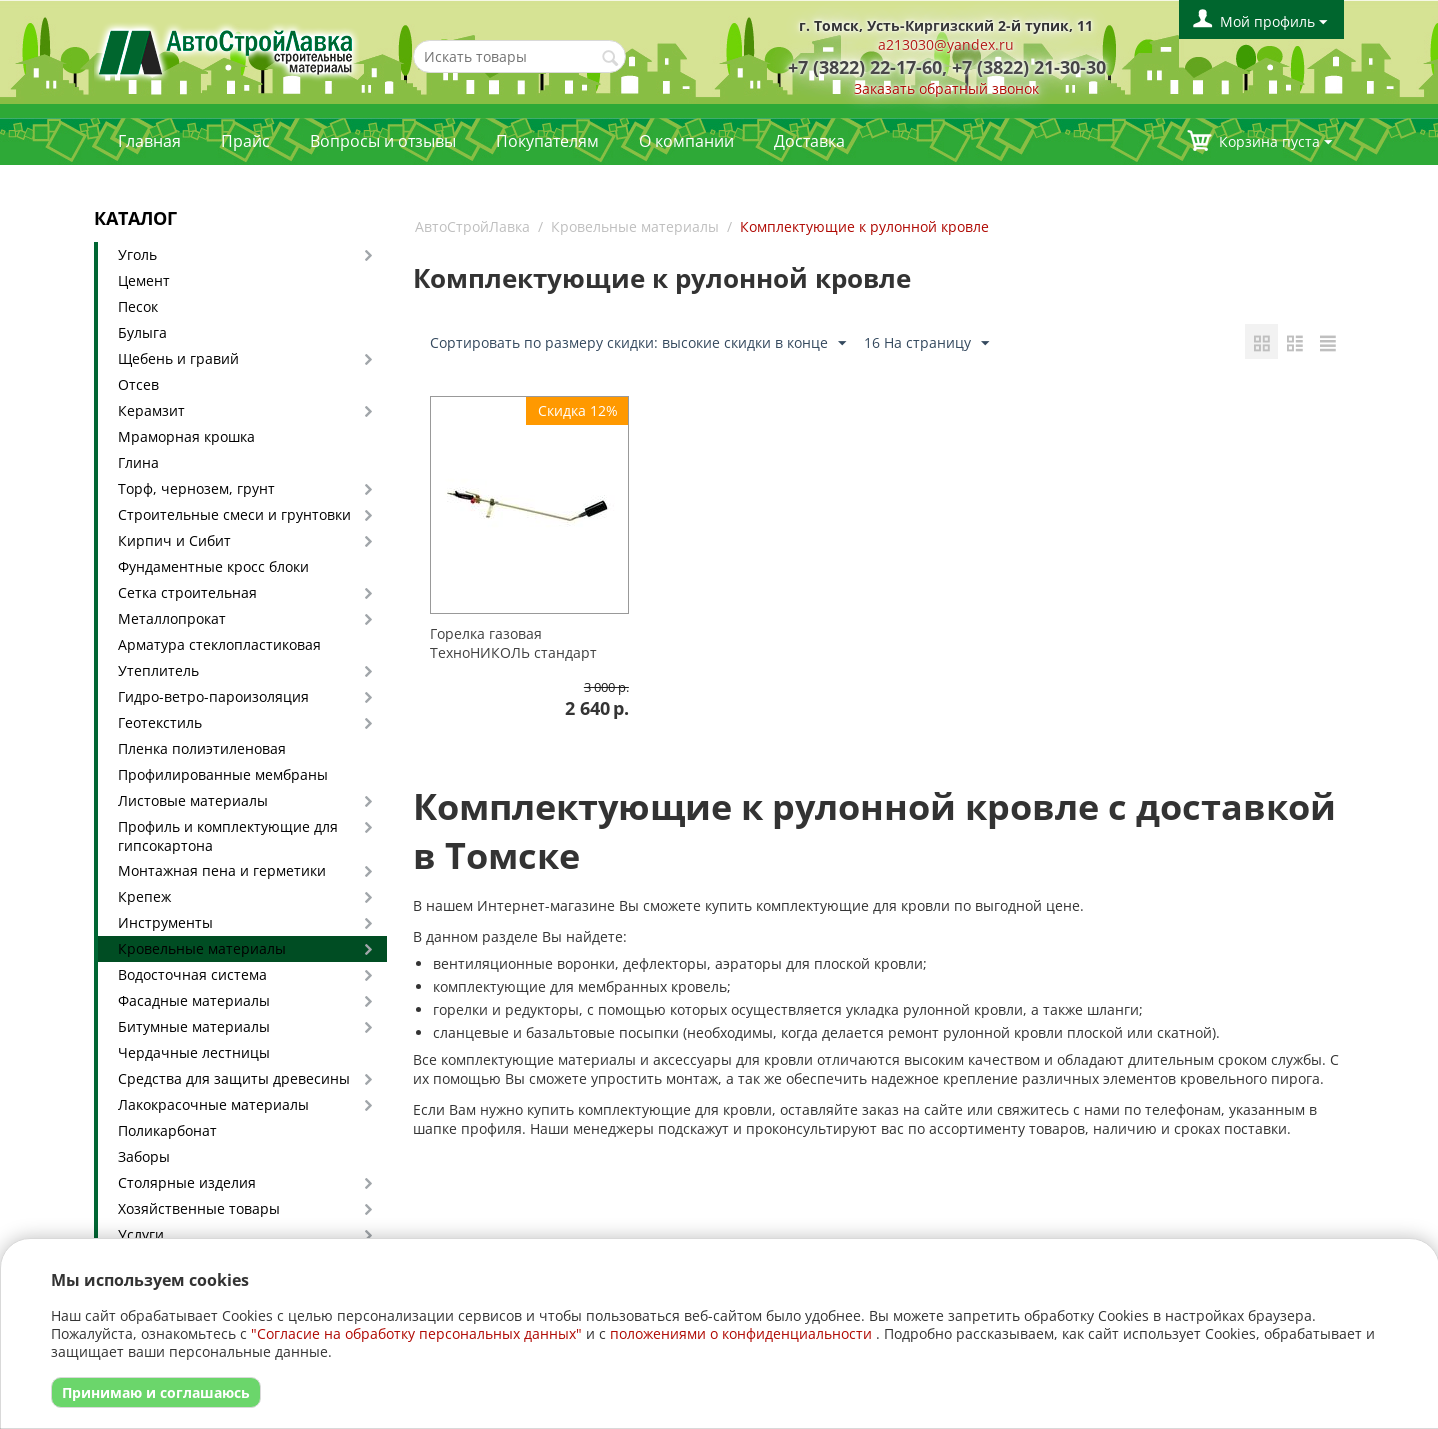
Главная (149, 141)
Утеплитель (158, 670)
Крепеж (144, 896)
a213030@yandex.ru (946, 44)
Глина (138, 462)
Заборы (144, 1156)
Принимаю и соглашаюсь (156, 1392)
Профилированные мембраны (223, 774)
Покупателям (547, 141)
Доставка (809, 141)
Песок (138, 306)
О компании (686, 141)
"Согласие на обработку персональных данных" (416, 1333)
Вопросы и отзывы (383, 141)
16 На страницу (926, 343)
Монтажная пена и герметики (222, 870)
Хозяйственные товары (199, 1208)
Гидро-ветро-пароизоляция (213, 696)
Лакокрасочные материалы (213, 1104)
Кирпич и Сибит (174, 540)
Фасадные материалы (194, 1000)
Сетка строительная (187, 592)
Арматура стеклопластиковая (219, 644)
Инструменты (165, 922)
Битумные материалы (194, 1026)
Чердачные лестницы (194, 1052)
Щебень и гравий (178, 358)
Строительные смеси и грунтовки (234, 514)
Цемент (144, 280)
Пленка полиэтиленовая (202, 748)
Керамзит (151, 410)
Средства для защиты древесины (234, 1078)
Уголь (137, 254)
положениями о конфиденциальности (741, 1333)
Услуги (141, 1234)
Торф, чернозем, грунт (196, 488)
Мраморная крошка (186, 436)
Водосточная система (192, 974)
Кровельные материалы (202, 948)
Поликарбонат (167, 1130)
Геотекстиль (160, 722)
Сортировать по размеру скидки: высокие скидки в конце (638, 343)
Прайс (245, 141)
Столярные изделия (187, 1182)
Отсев (138, 384)
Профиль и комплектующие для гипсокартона (228, 836)
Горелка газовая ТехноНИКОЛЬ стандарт (513, 643)
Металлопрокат (172, 618)
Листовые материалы (193, 800)
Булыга (142, 332)
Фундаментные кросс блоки (213, 566)
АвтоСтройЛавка (472, 226)
